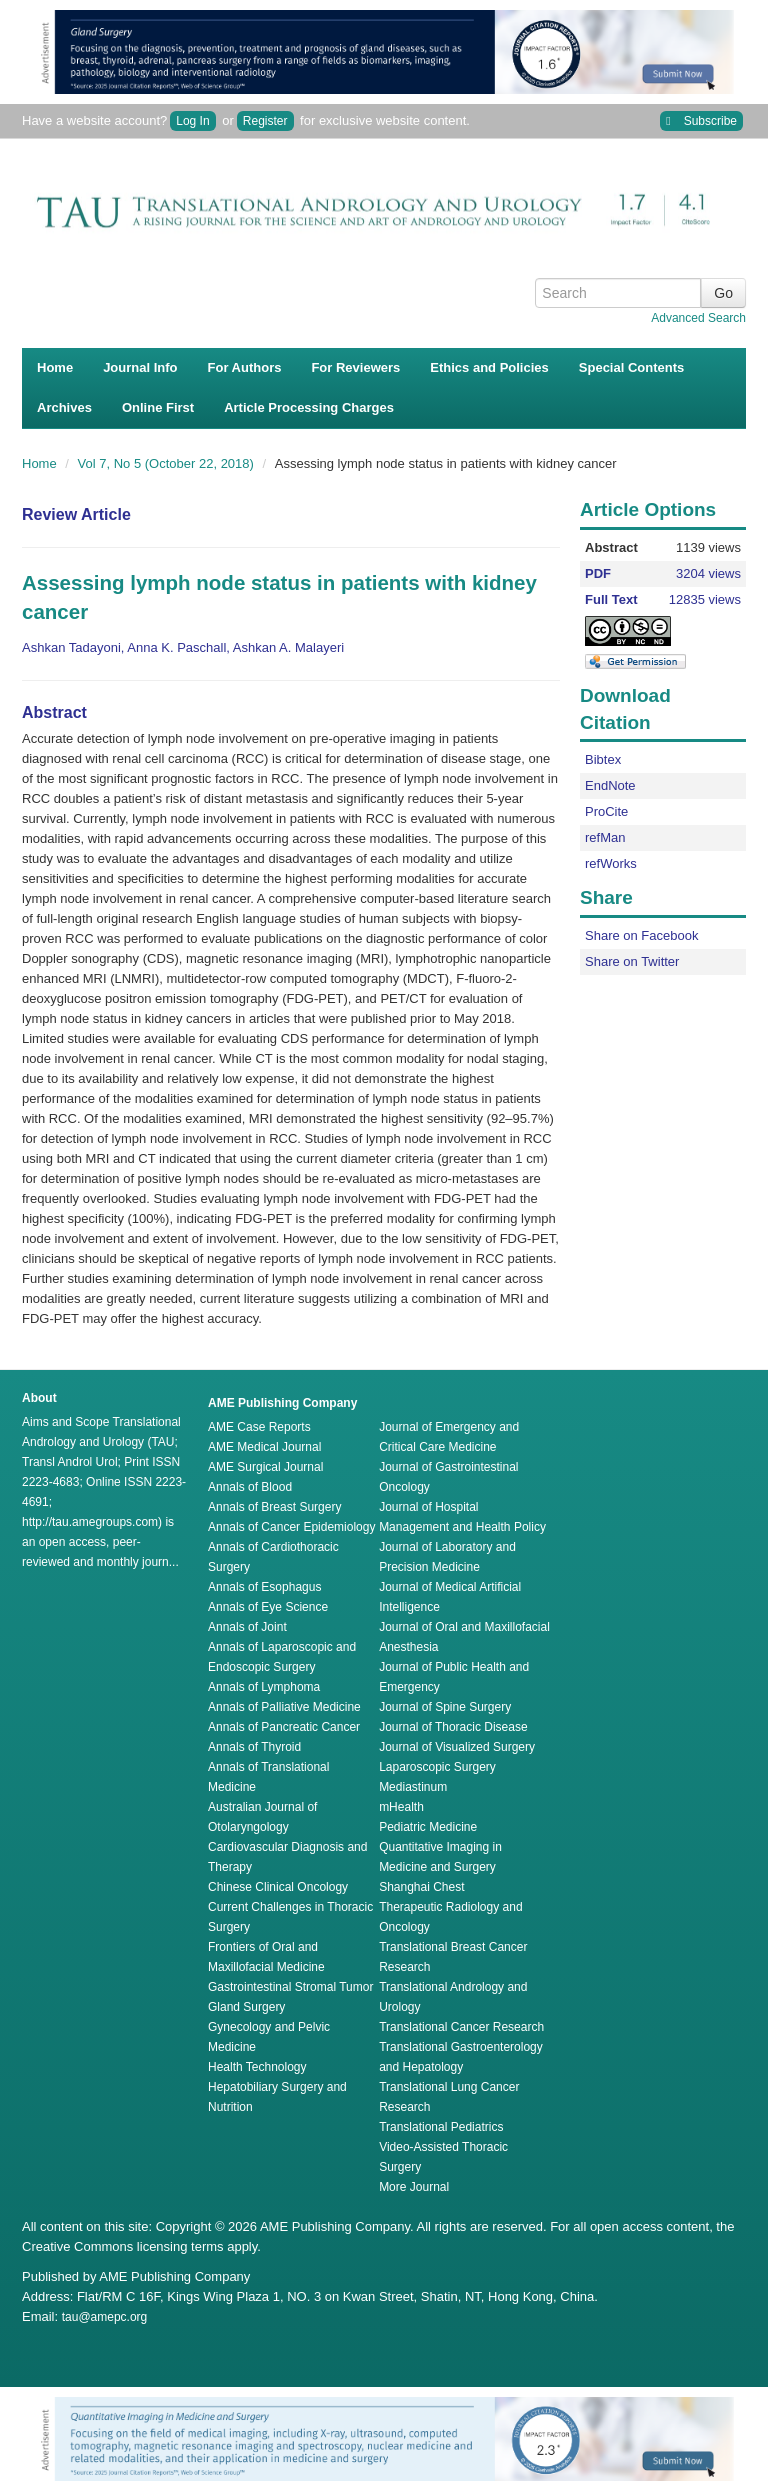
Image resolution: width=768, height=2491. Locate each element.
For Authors (245, 367)
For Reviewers (355, 367)
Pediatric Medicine (428, 1827)
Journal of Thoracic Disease (453, 1727)
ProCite (606, 811)
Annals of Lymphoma (264, 1687)
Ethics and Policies (489, 367)
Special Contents (631, 367)
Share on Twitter (632, 961)
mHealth (401, 1807)
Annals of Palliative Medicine (284, 1707)
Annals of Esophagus (264, 1587)
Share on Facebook (641, 935)
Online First (158, 407)
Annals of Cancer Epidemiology (291, 1527)
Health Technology (257, 2067)
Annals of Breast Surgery (274, 1507)
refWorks (611, 863)
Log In (192, 121)
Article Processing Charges (309, 407)
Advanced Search (698, 318)
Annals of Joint (247, 1627)
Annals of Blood (250, 1487)
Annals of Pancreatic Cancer (284, 1727)
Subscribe (701, 121)
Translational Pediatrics (441, 2127)
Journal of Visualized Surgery (457, 1747)
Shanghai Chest (421, 1887)
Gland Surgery (246, 2007)
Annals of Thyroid (254, 1747)
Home (55, 367)
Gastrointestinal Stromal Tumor (290, 1987)
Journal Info (140, 367)
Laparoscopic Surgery (437, 1767)
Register (265, 121)
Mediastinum (413, 1787)
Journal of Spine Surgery (445, 1707)
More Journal (414, 2187)
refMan (605, 837)
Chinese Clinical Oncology (278, 1887)
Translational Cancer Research (461, 2027)
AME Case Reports (259, 1427)
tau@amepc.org (105, 2317)
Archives (64, 407)
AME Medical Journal (264, 1447)
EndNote (610, 785)
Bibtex (603, 759)
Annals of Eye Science (268, 1607)
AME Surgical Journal (265, 1467)
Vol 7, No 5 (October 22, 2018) (168, 463)
